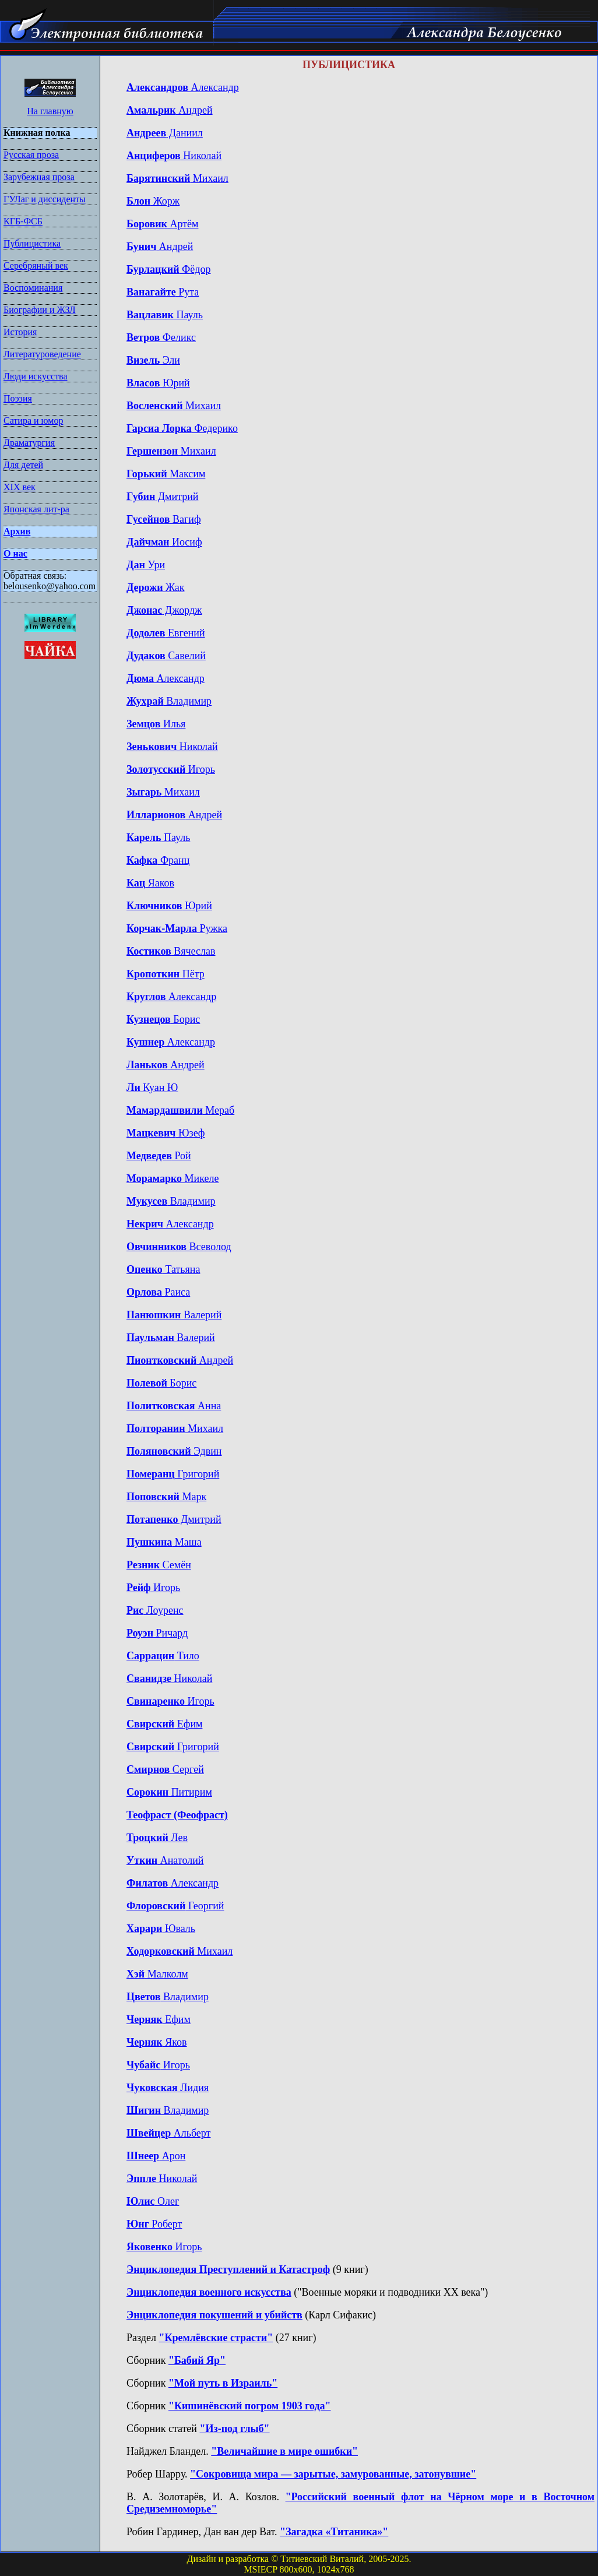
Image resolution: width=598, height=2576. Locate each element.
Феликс (161, 337)
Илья (155, 724)
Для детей (23, 465)
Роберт (154, 2224)
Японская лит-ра (36, 509)
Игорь (170, 769)
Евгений (165, 633)
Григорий (172, 1474)
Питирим (169, 1792)
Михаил (177, 178)
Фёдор (168, 269)
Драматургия (29, 443)
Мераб (180, 1110)
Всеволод (178, 1246)
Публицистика (32, 243)
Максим (165, 474)
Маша (164, 1542)
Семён (158, 1565)
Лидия (167, 2087)
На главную (50, 111)
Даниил (164, 133)
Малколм (157, 1974)
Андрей (169, 110)
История (20, 332)
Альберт (168, 2133)
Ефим (164, 1724)
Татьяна (163, 1269)
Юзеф (165, 1133)
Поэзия (17, 398)
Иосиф (164, 542)
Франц (157, 860)
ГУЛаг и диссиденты (44, 199)
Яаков (150, 883)
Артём (162, 224)
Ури (145, 565)
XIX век (19, 487)
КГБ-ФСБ (23, 221)
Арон (155, 2156)
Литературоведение (42, 354)
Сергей (165, 1769)
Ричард (157, 1633)
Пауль (164, 315)
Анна (173, 1406)
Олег (152, 2201)
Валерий (173, 1315)
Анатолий (164, 1860)
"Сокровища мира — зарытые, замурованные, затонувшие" (333, 2474)
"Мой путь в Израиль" (222, 2383)
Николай (173, 155)
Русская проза (31, 155)
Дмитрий (162, 496)
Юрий (158, 383)
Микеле (172, 1178)
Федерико (182, 428)
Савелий (166, 655)
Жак (155, 587)
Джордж (164, 610)
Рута (162, 292)
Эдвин (173, 1451)
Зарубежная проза (39, 177)
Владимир (169, 701)
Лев (157, 1837)
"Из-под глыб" (234, 2428)
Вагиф (163, 519)
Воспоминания (32, 288)
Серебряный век (35, 265)
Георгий (175, 1906)
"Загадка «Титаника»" (334, 2532)
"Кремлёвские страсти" (216, 2337)
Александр (182, 87)
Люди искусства (35, 376)
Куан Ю (152, 1087)
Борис (163, 1019)
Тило (162, 1656)
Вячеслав (171, 951)
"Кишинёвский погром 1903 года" (249, 2406)
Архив (16, 531)
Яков (156, 2042)
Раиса (158, 1292)
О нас (15, 553)
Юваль (160, 1928)
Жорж (153, 201)
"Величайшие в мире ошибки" (284, 2451)
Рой (158, 1156)
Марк (166, 1496)
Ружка (176, 928)
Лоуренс (155, 1610)
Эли (153, 360)
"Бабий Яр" (197, 2360)
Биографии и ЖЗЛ (39, 310)
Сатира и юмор (33, 420)
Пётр (165, 974)
